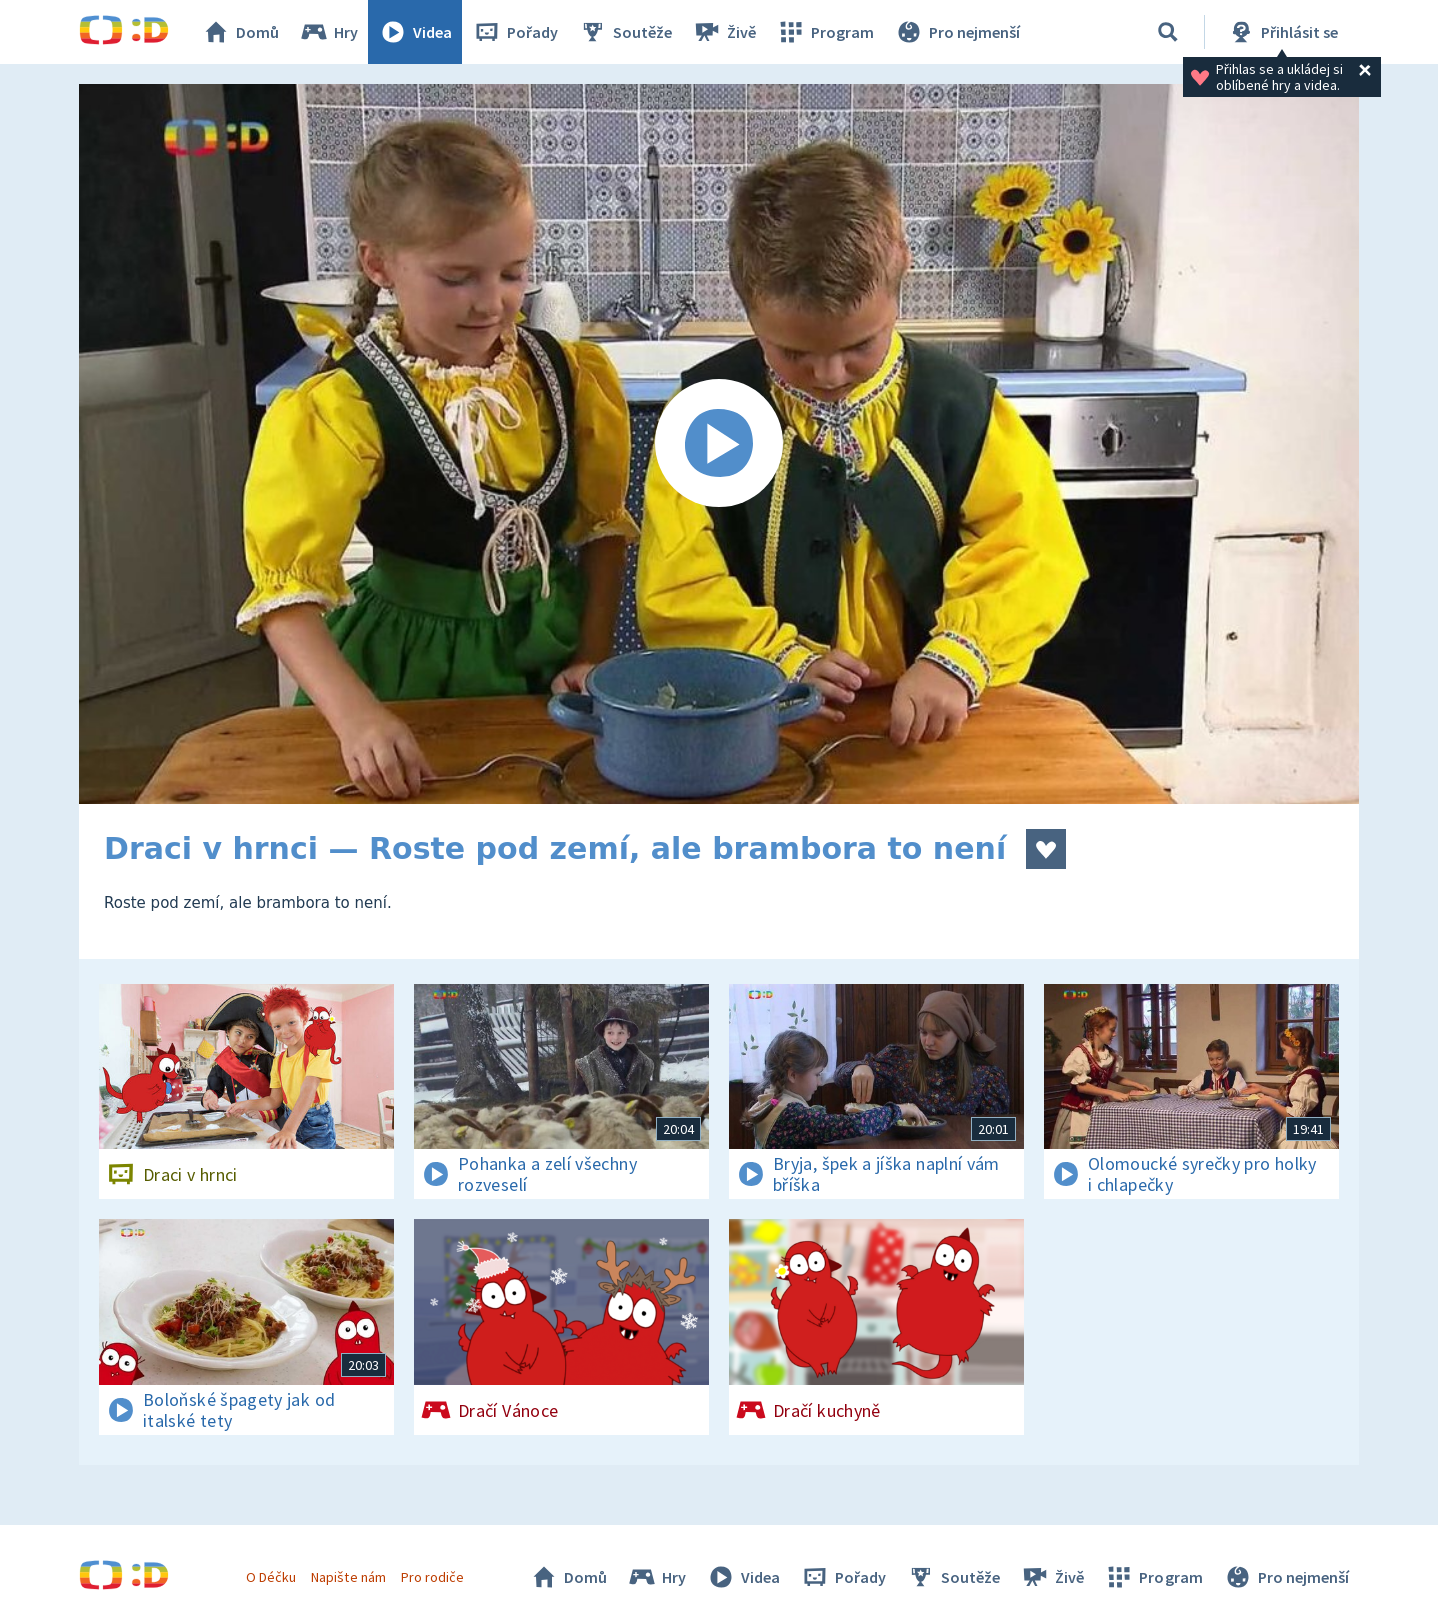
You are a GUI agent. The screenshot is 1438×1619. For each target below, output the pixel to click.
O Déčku (271, 1577)
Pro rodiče (432, 1577)
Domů (240, 32)
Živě (724, 32)
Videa (415, 32)
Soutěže (625, 32)
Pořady (515, 32)
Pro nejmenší (957, 32)
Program (825, 32)
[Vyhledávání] (1168, 32)
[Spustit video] (719, 444)
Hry (328, 32)
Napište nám (348, 1577)
